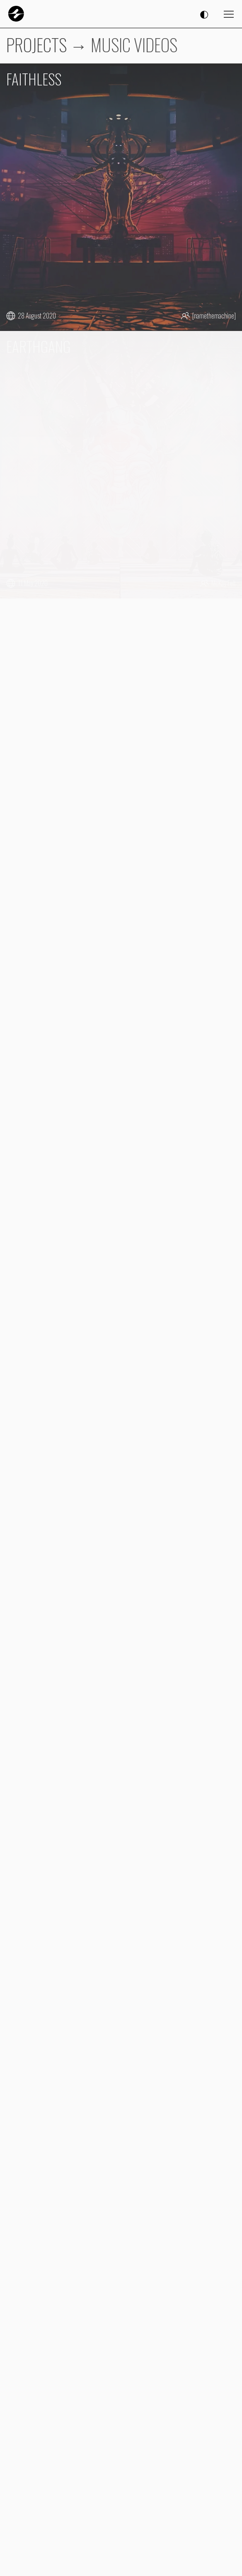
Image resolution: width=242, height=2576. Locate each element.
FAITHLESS (33, 79)
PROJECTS (36, 44)
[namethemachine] (214, 316)
